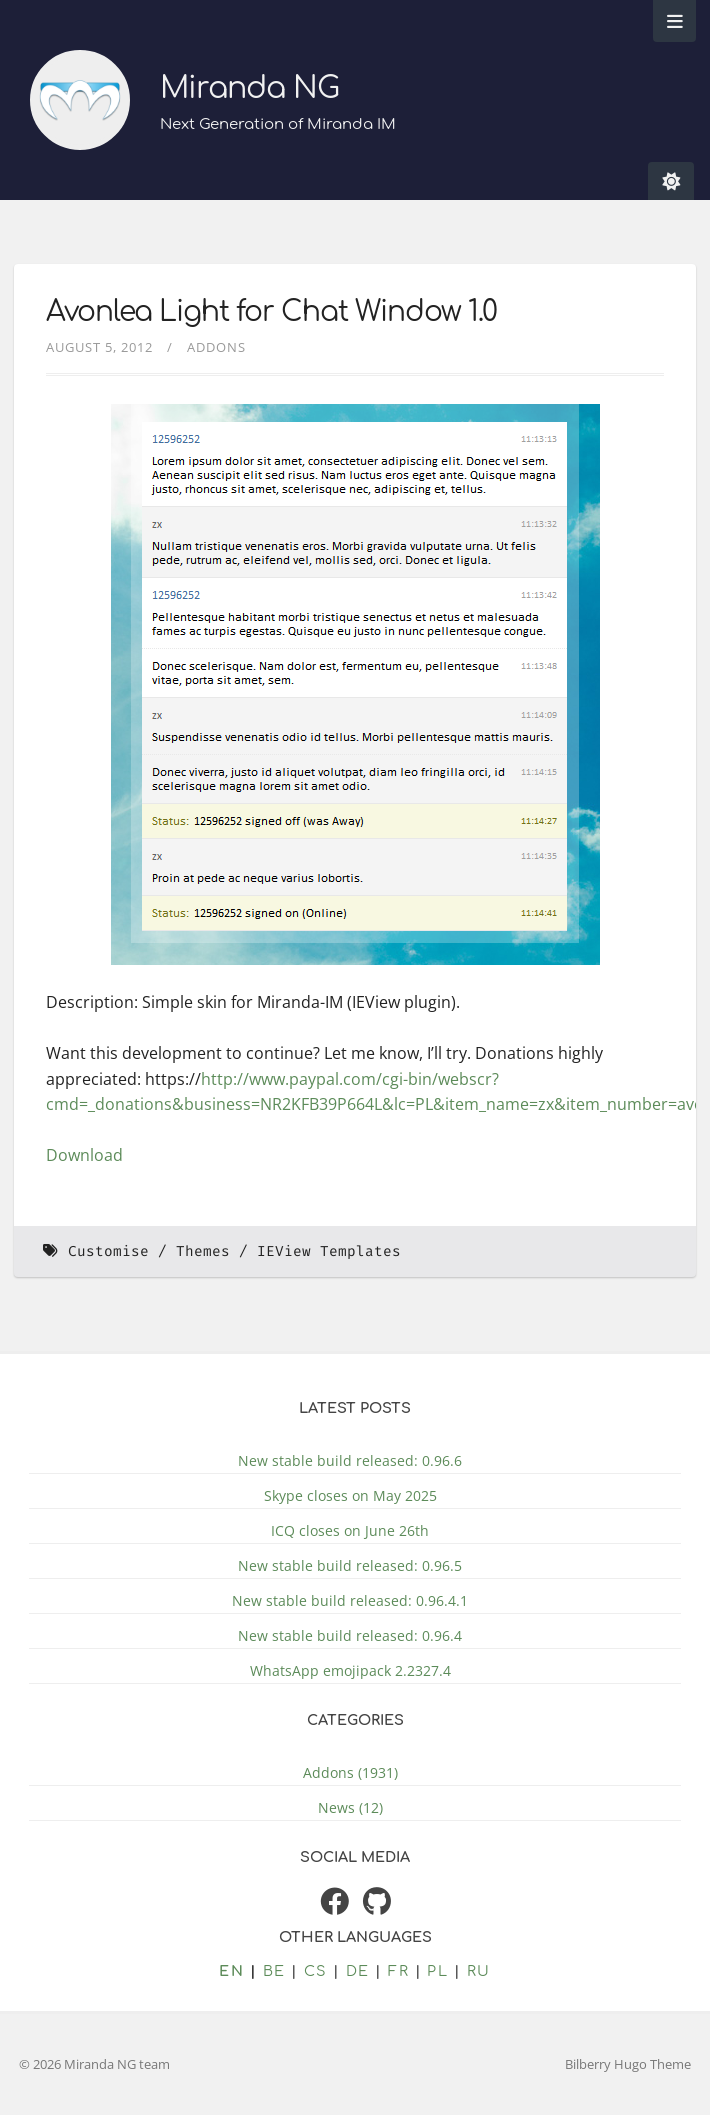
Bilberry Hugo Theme (628, 2064)
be (274, 1971)
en (231, 1971)
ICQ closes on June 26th (350, 1530)
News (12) (350, 1807)
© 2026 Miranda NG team (94, 2064)
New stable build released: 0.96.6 (350, 1460)
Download (84, 1155)
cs (316, 1971)
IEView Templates (329, 1251)
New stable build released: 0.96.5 (350, 1565)
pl (437, 1971)
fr (398, 1971)
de (358, 1971)
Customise (108, 1251)
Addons (216, 347)
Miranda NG (249, 88)
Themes (203, 1251)
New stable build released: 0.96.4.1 (350, 1600)
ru (479, 1971)
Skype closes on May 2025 (350, 1495)
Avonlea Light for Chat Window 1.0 (271, 312)
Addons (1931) (350, 1772)
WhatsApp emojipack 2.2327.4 (350, 1670)
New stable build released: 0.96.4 (350, 1635)
